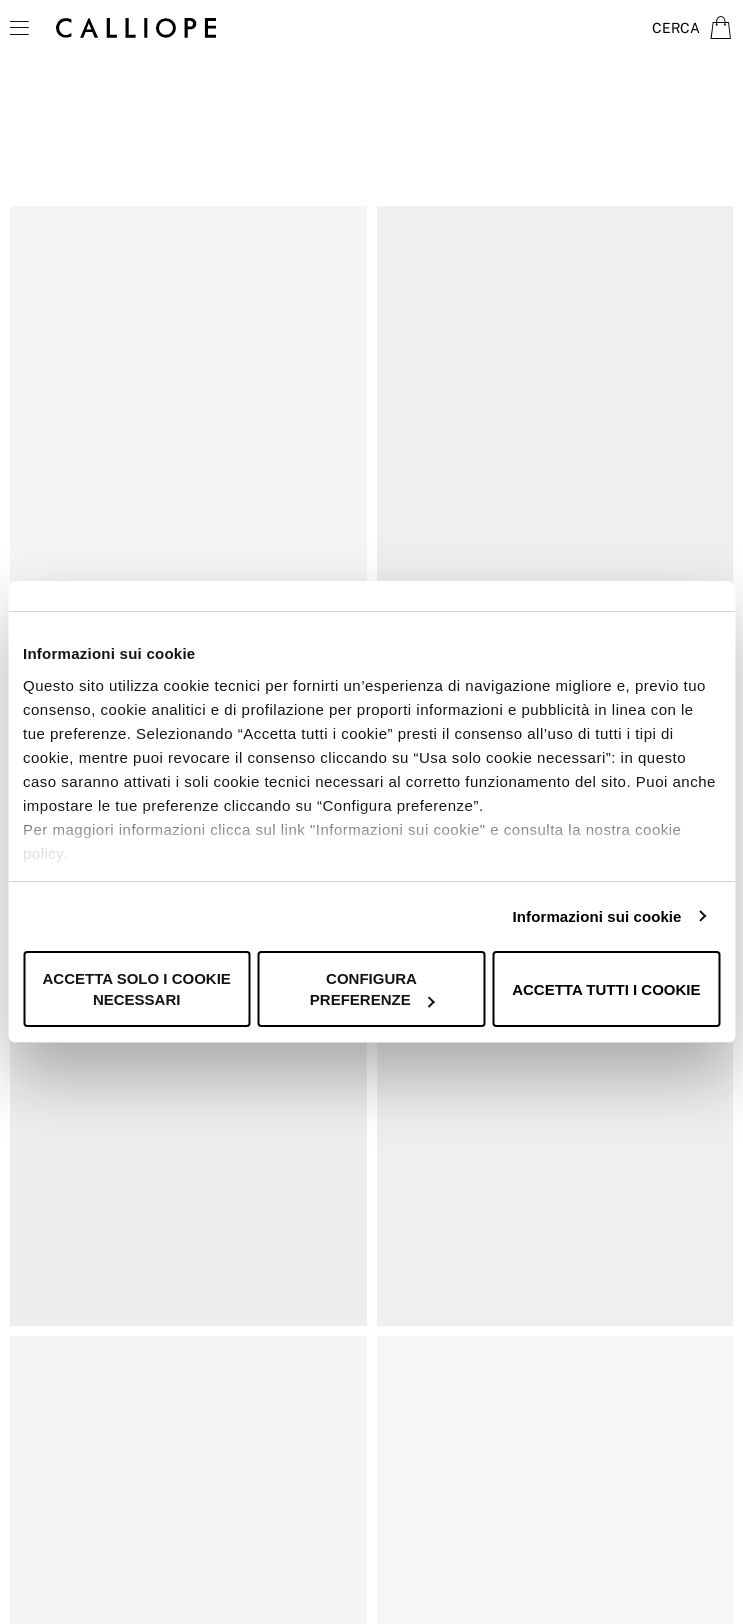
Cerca (676, 28)
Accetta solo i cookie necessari (137, 989)
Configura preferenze (372, 989)
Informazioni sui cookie (597, 916)
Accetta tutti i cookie (606, 989)
